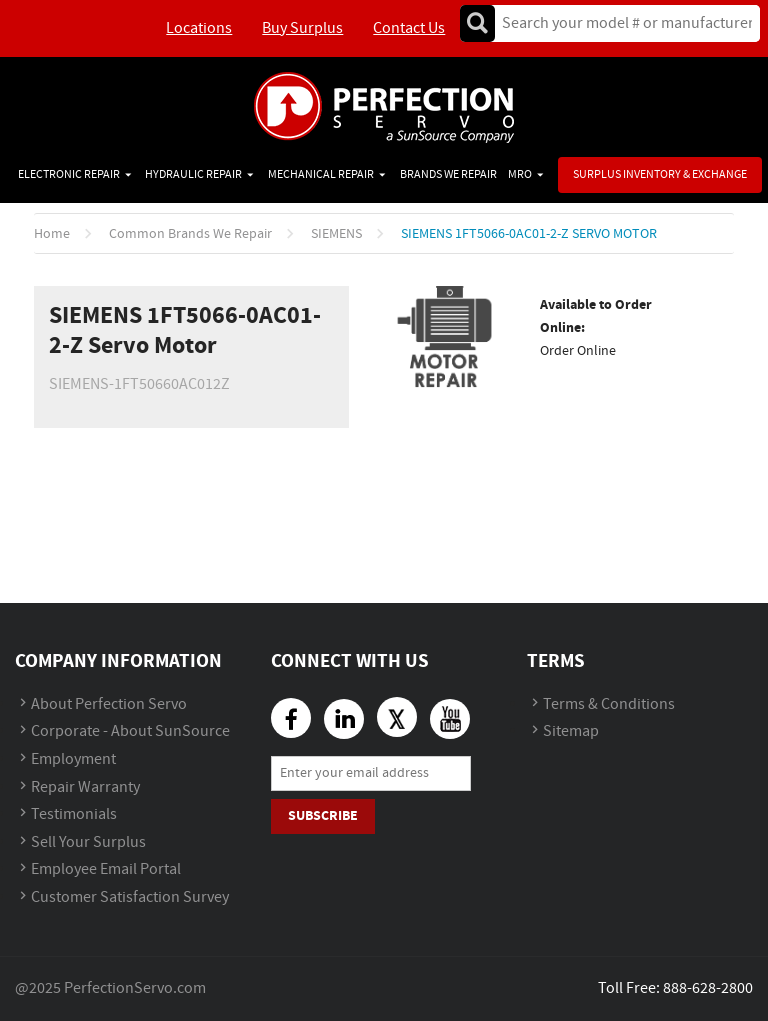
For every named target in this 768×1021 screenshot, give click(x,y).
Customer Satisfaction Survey (130, 897)
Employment (73, 759)
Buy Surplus (302, 28)
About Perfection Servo (109, 704)
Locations (199, 28)
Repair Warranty (85, 787)
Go (477, 23)
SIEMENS (336, 234)
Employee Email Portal (106, 869)
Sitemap (571, 731)
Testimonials (74, 814)
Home (52, 234)
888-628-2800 (708, 988)
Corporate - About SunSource (130, 731)
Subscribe (323, 815)
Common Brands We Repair (190, 234)
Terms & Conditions (609, 704)
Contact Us (409, 28)
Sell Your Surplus (88, 842)
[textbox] (620, 23)
